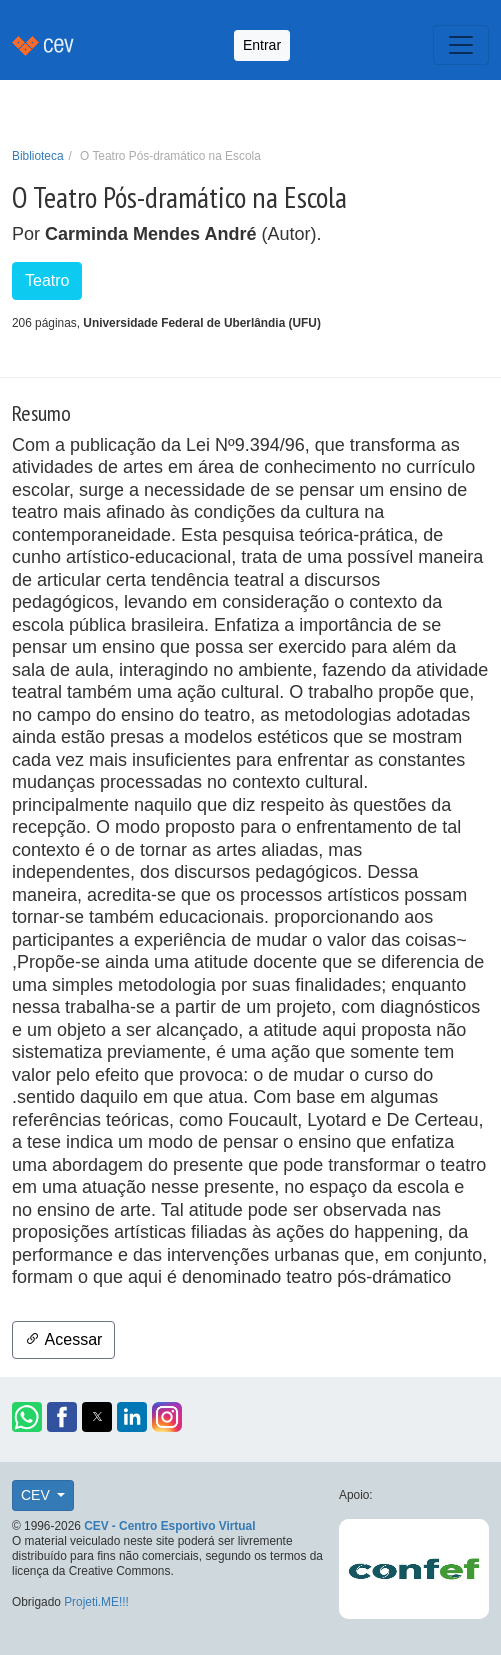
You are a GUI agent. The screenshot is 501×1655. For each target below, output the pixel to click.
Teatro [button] (47, 280)
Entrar (262, 45)
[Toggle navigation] (461, 45)
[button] (27, 1417)
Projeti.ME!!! (96, 1602)
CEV (37, 1495)
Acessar (63, 1339)
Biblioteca (38, 156)
